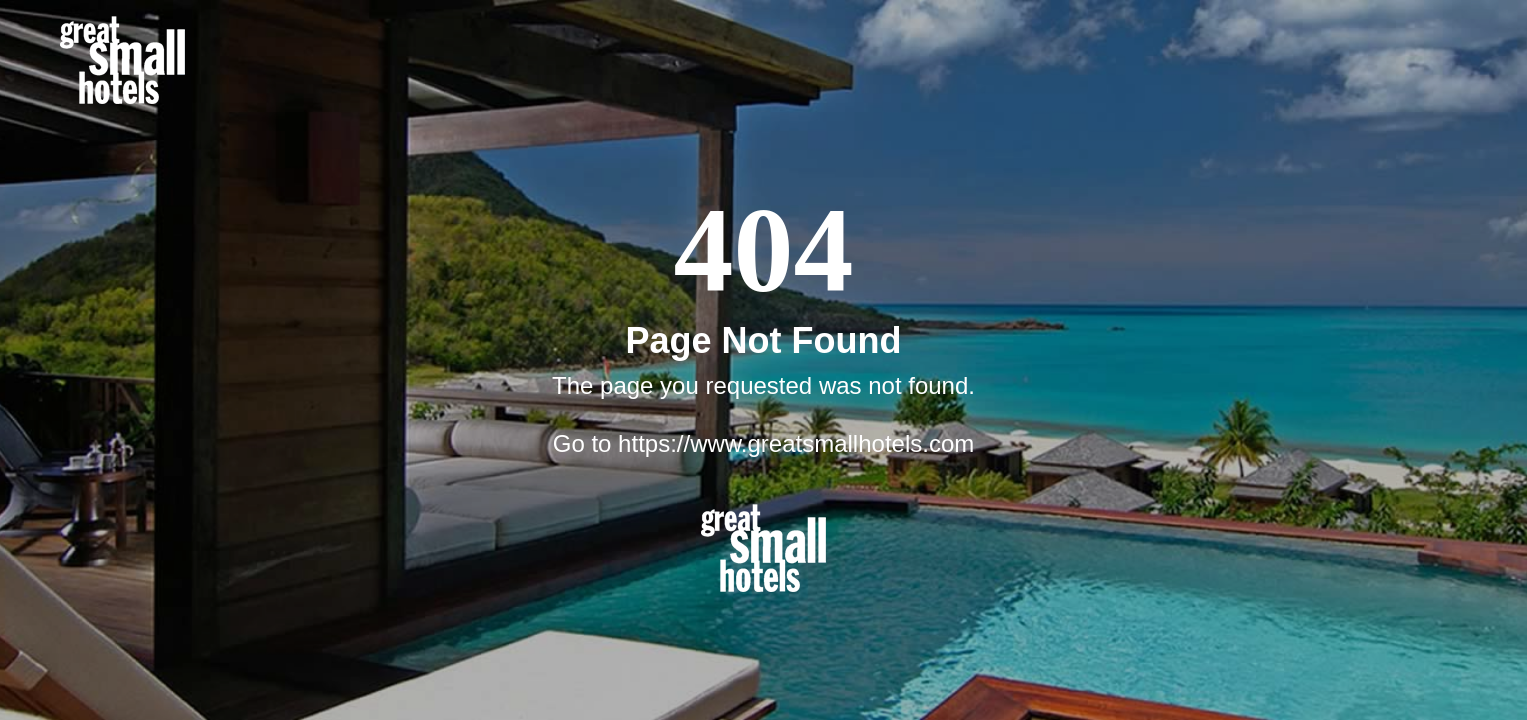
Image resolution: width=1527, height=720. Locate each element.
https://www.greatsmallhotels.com (796, 443)
